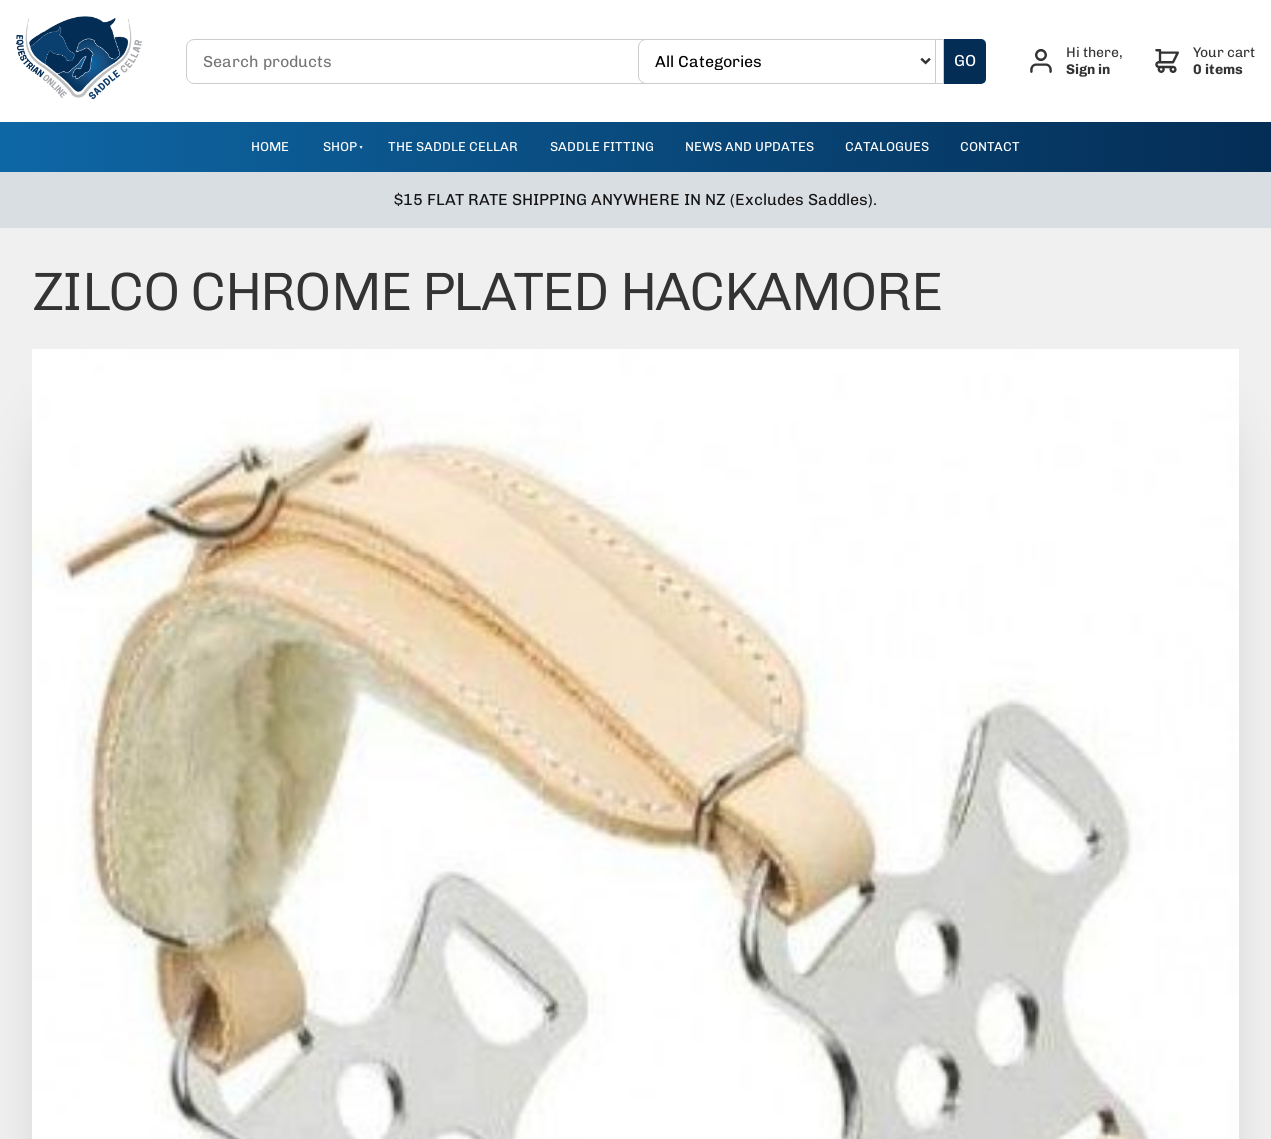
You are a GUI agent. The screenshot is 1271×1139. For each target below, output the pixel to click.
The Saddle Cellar (453, 146)
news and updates (749, 146)
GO (965, 60)
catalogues (887, 146)
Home (270, 146)
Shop (340, 146)
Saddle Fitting (602, 146)
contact (990, 146)
